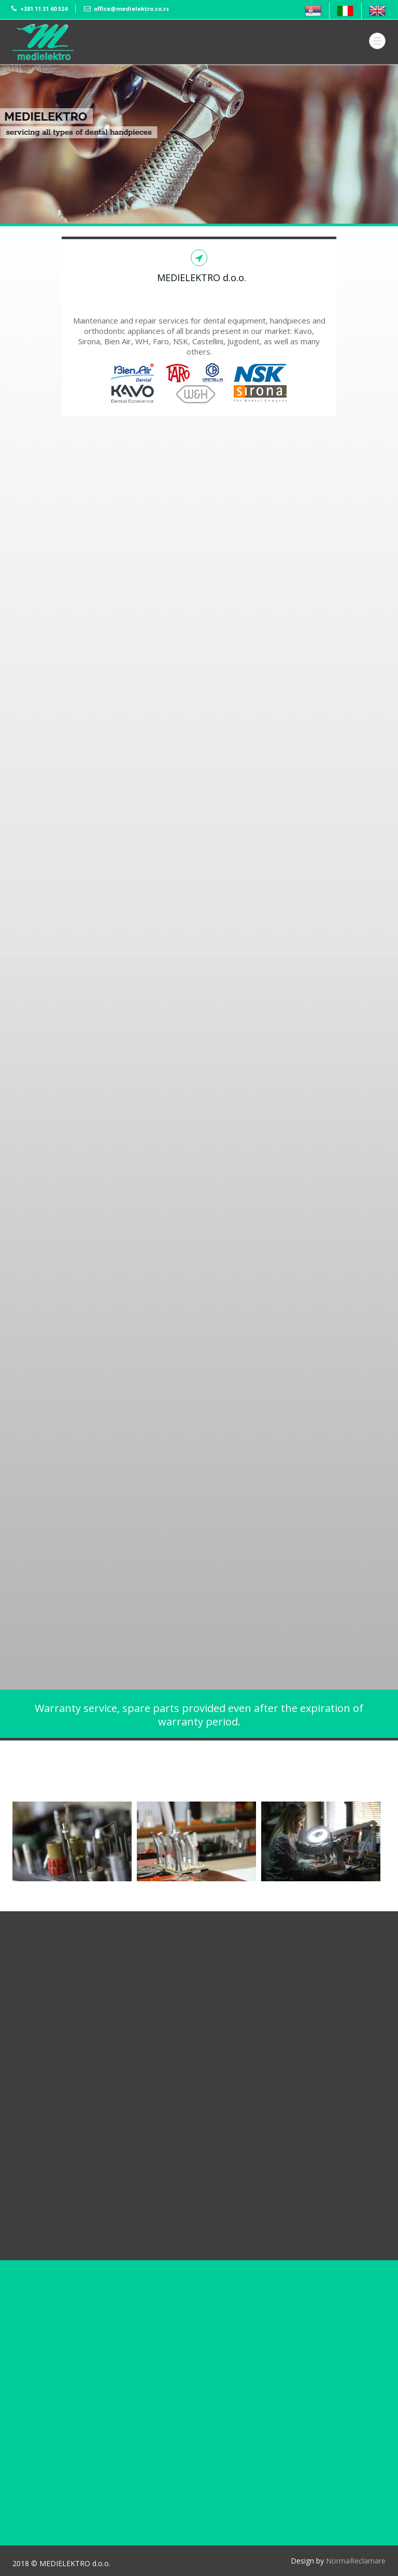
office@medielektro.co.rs (131, 8)
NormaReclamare (356, 2561)
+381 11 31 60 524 (43, 8)
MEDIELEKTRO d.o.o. (199, 277)
